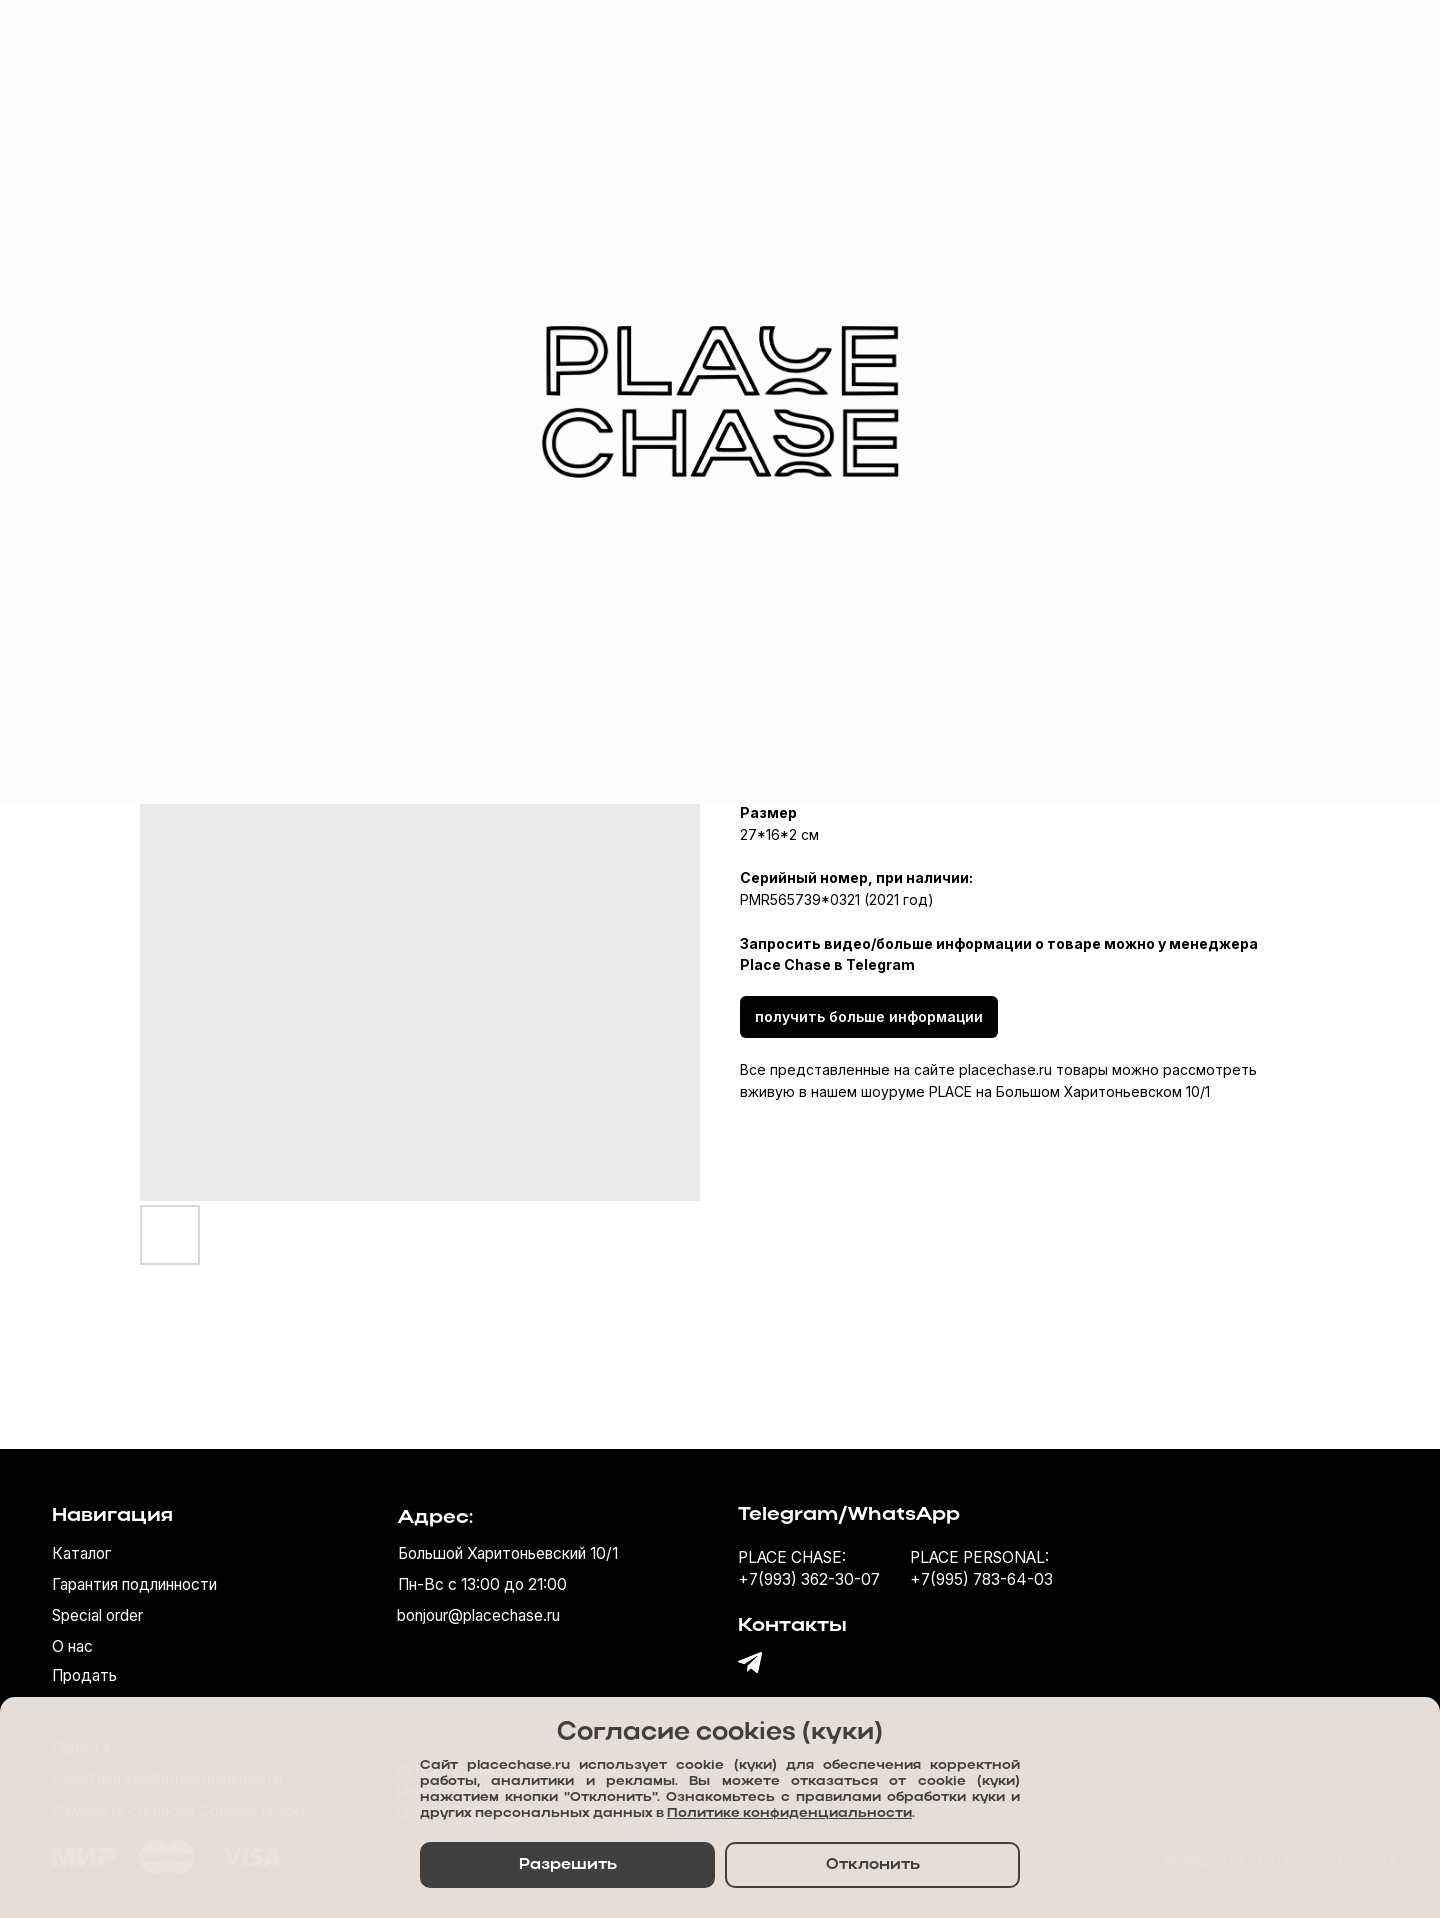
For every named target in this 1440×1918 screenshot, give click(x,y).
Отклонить (873, 1865)
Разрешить (568, 1865)
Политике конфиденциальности (789, 1813)
